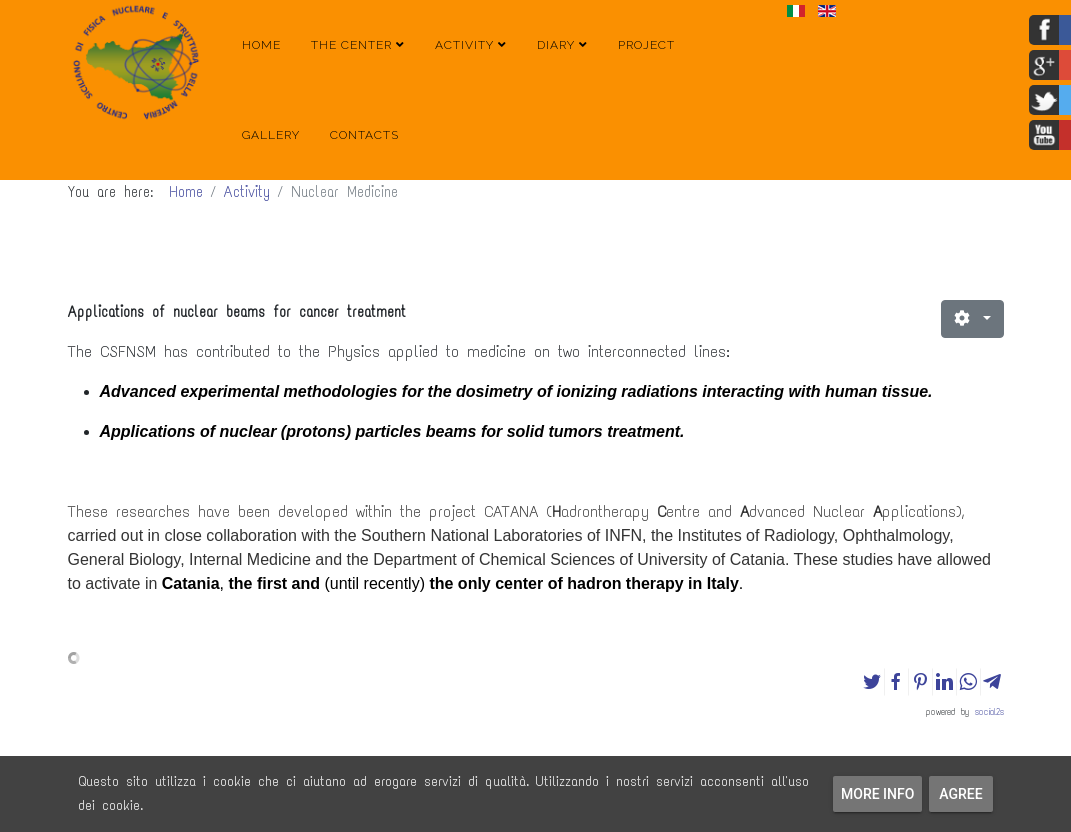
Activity (464, 45)
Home (261, 45)
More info (877, 794)
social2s (989, 711)
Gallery (271, 135)
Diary (556, 45)
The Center (351, 45)
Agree (961, 794)
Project (646, 45)
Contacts (364, 135)
